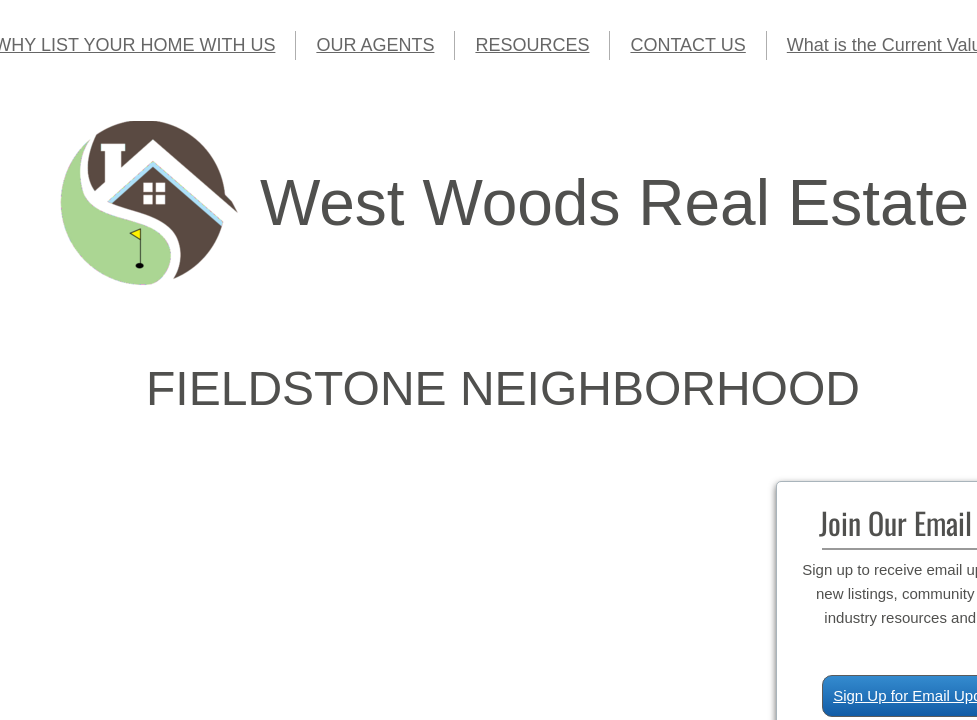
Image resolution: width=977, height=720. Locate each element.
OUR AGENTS (375, 45)
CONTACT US (687, 45)
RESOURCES (532, 45)
